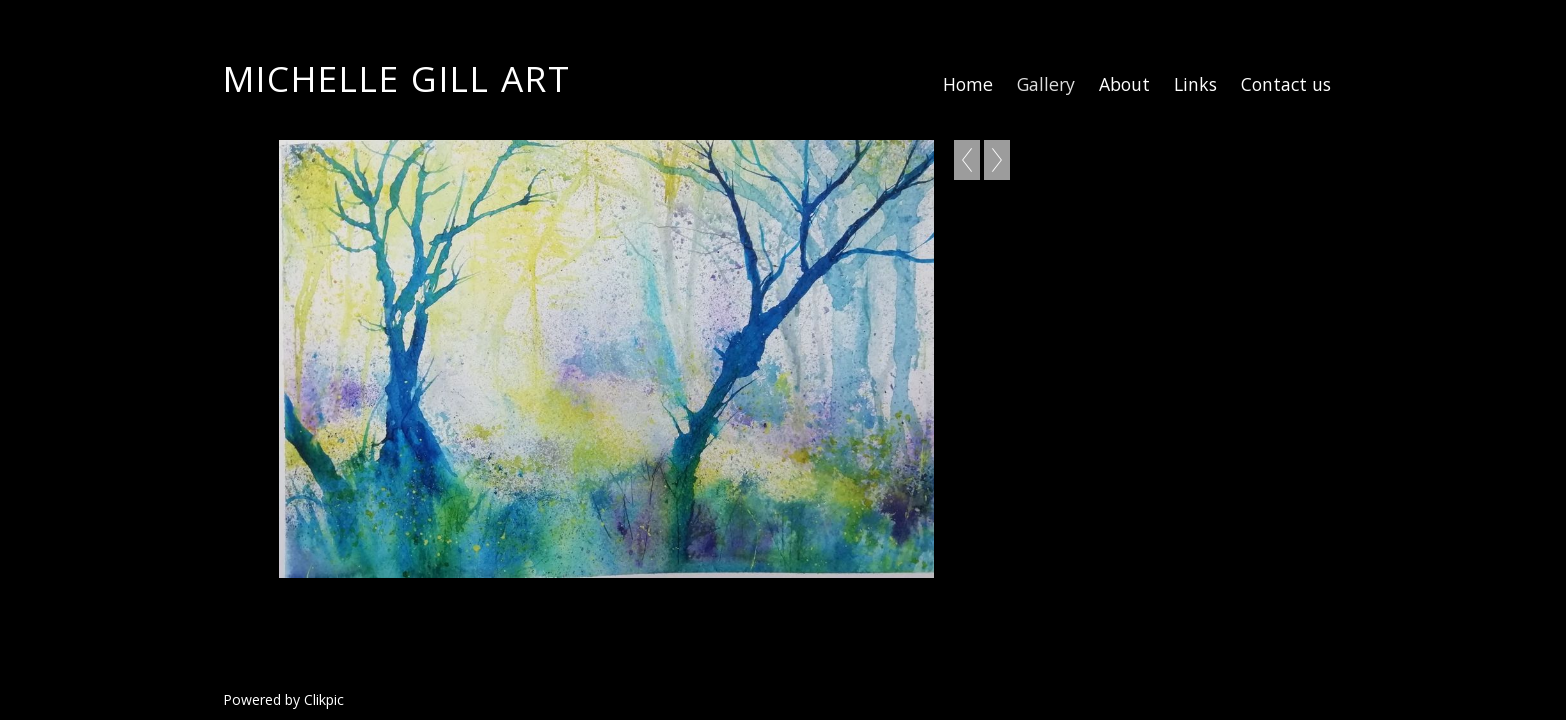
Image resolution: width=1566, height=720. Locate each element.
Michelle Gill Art (397, 78)
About (1124, 84)
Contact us (1286, 84)
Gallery (1046, 84)
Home (968, 84)
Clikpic (324, 699)
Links (1195, 84)
